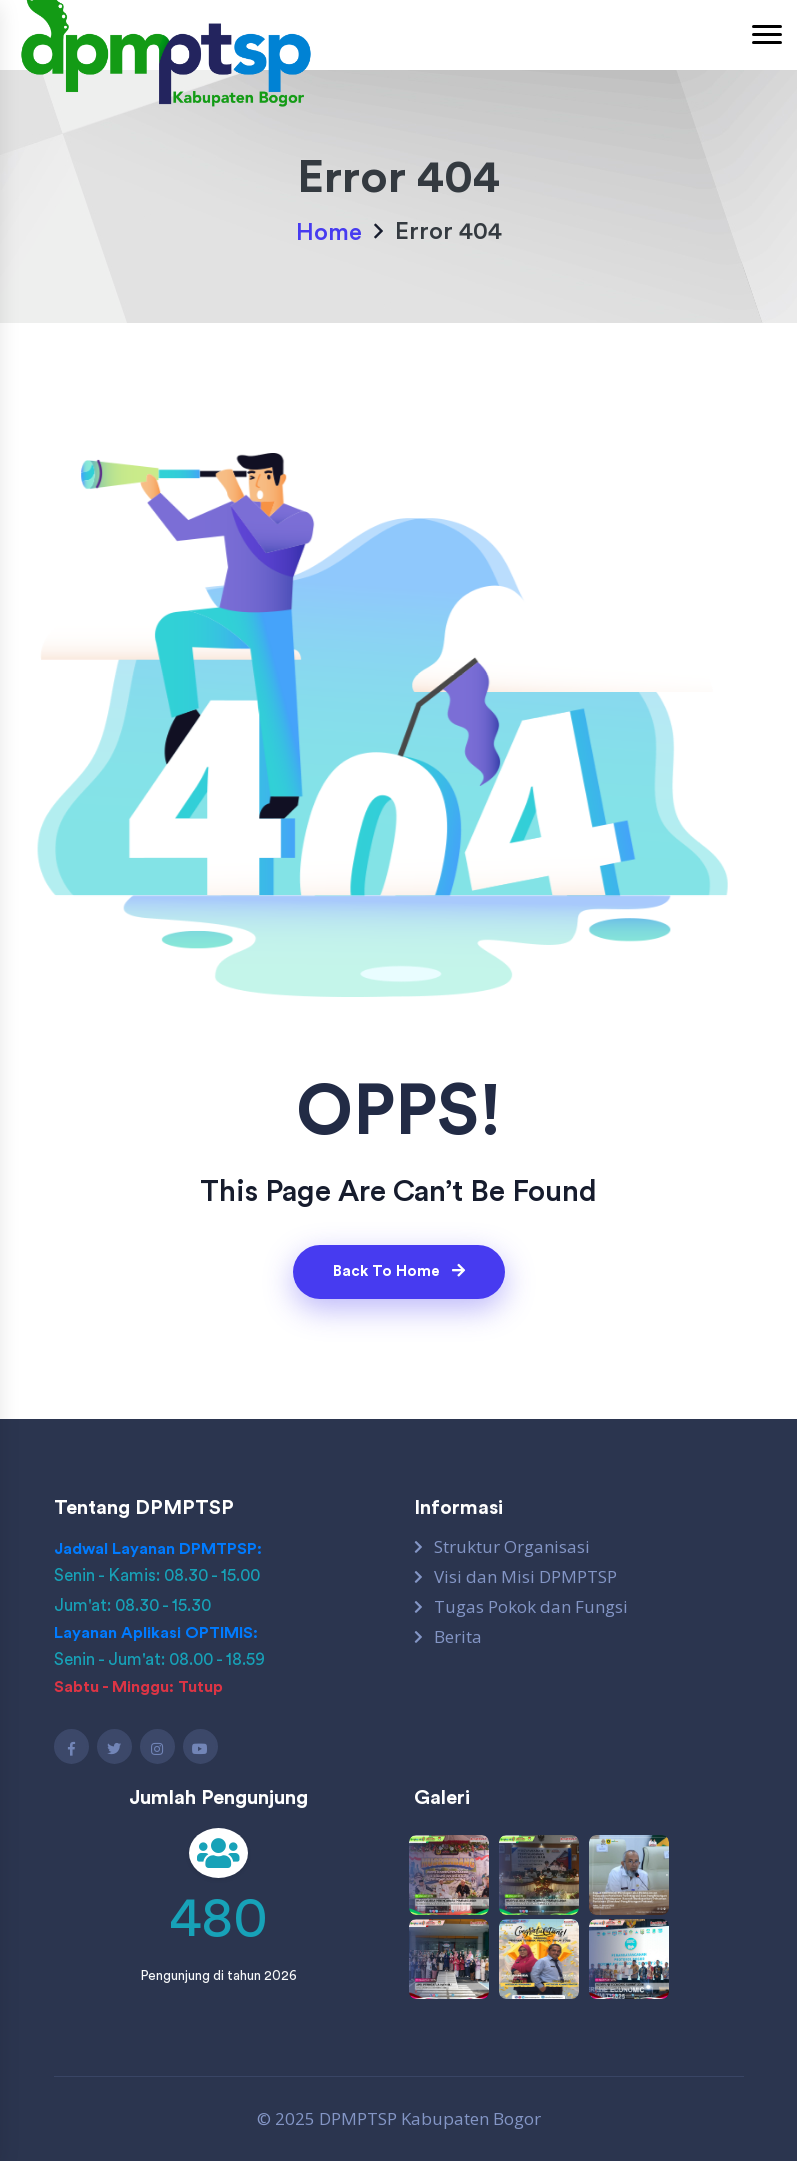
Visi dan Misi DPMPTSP (525, 1577)
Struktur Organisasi (512, 1547)
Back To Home (399, 1271)
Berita (458, 1637)
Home (329, 233)
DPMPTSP (358, 2118)
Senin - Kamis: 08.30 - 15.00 (157, 1575)
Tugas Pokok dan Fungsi (531, 1607)
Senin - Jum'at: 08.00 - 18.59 (159, 1659)
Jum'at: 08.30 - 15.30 (132, 1605)
